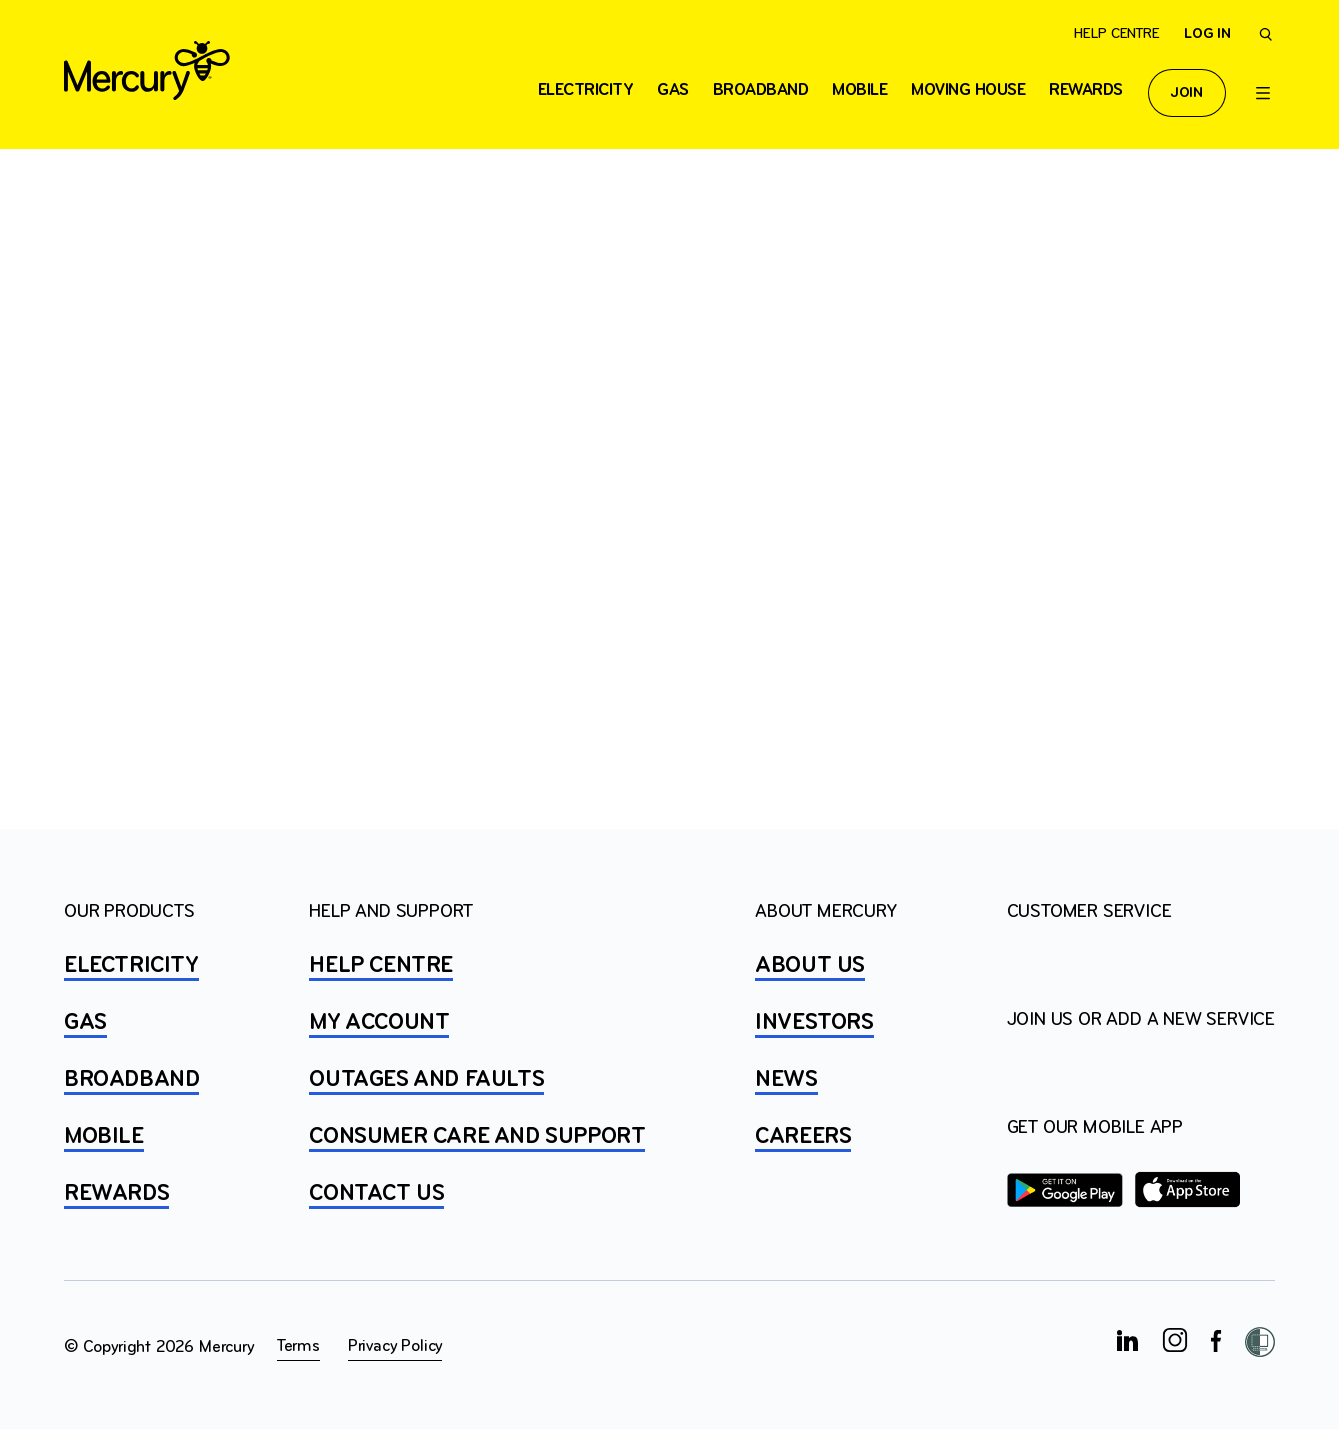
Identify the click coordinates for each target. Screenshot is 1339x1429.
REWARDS (116, 1194)
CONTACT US (376, 1194)
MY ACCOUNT (379, 1023)
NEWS (786, 1080)
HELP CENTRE (381, 966)
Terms (298, 1346)
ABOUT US (810, 966)
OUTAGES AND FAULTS (426, 1080)
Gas (673, 90)
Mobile (859, 90)
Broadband (761, 90)
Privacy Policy (395, 1346)
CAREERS (803, 1137)
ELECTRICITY (586, 90)
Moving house (968, 90)
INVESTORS (814, 1023)
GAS (85, 1023)
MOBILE (104, 1137)
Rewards (1086, 90)
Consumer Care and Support (477, 1137)
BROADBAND (131, 1080)
